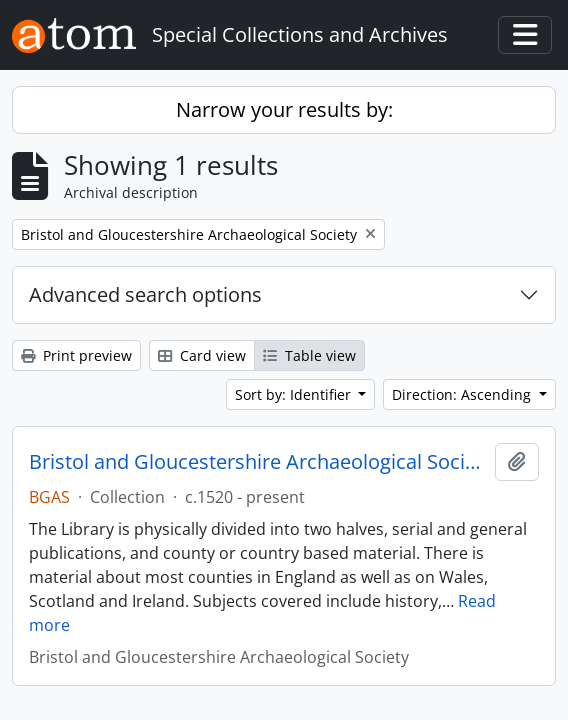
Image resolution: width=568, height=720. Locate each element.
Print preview (76, 355)
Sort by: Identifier (295, 394)
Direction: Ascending (463, 394)
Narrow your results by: (284, 109)
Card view (202, 355)
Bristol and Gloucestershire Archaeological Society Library (258, 462)
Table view (309, 355)
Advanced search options (145, 294)
